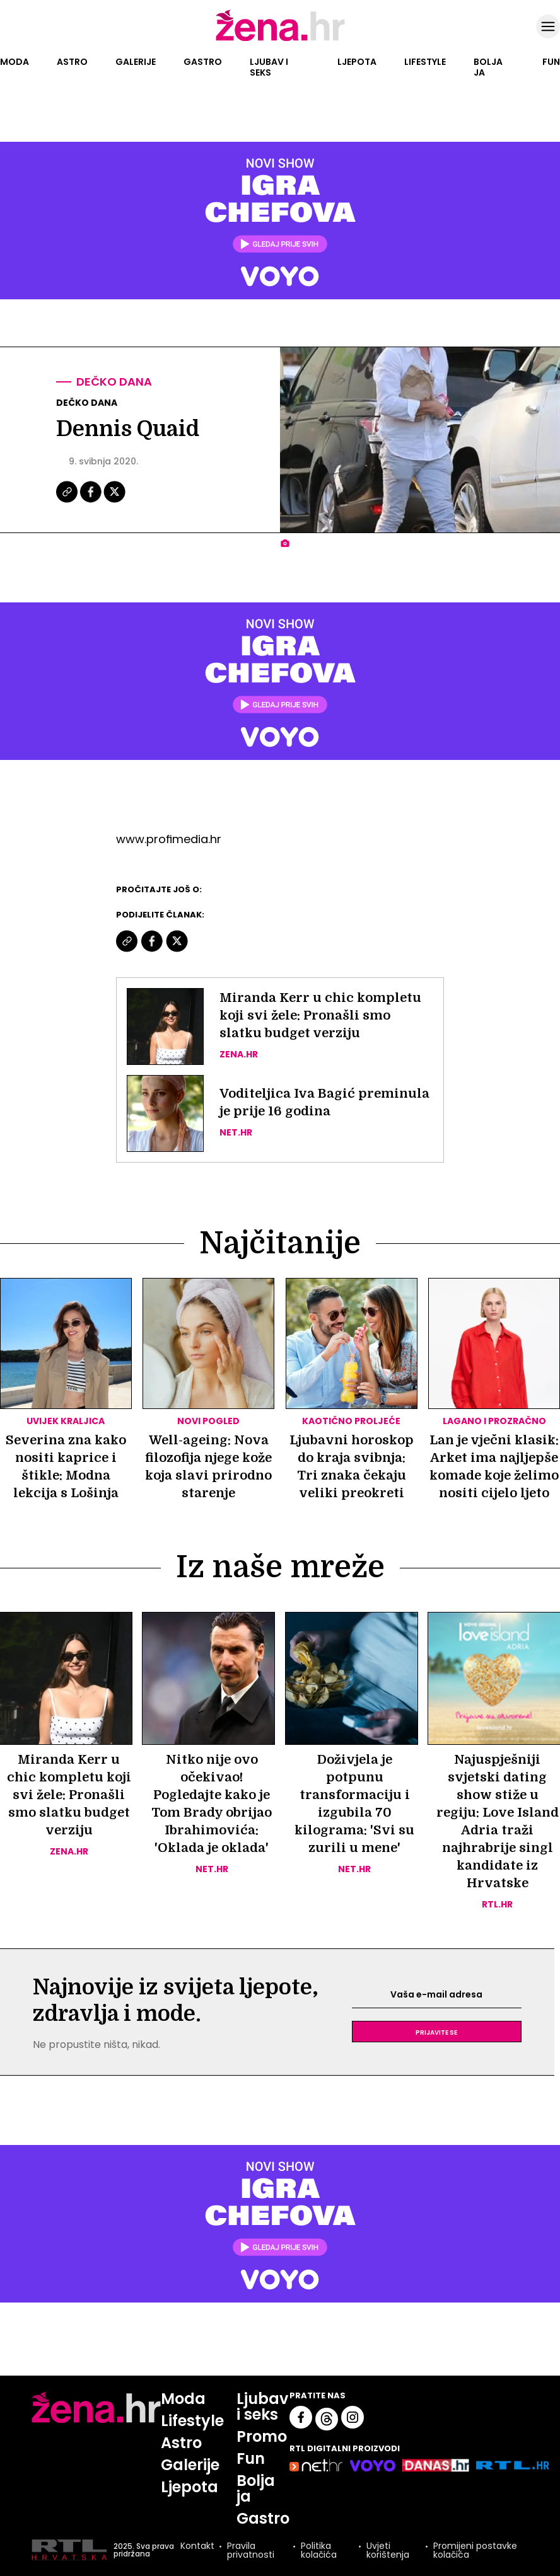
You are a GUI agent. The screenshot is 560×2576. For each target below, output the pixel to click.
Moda (14, 61)
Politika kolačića (319, 2550)
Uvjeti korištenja (387, 2550)
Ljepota (356, 61)
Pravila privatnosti (250, 2550)
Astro (72, 61)
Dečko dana (114, 381)
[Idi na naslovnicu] (280, 39)
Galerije (135, 61)
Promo (261, 2436)
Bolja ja (488, 67)
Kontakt (197, 2546)
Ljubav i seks (269, 67)
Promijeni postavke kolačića (475, 2550)
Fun (551, 61)
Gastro (203, 61)
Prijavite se (436, 2031)
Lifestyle (425, 61)
